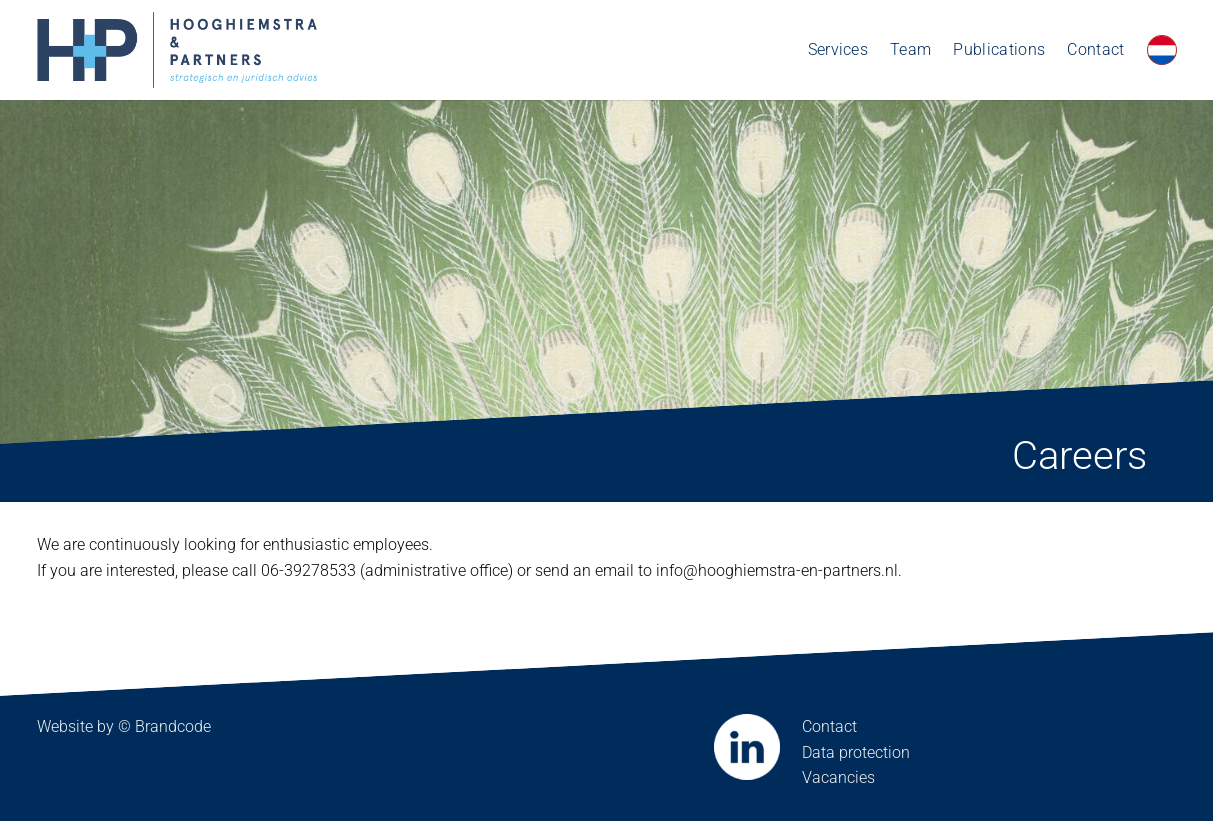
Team (910, 49)
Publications (999, 49)
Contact (1095, 49)
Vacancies (838, 777)
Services (838, 49)
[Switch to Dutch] (1162, 50)
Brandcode (173, 726)
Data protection (856, 752)
